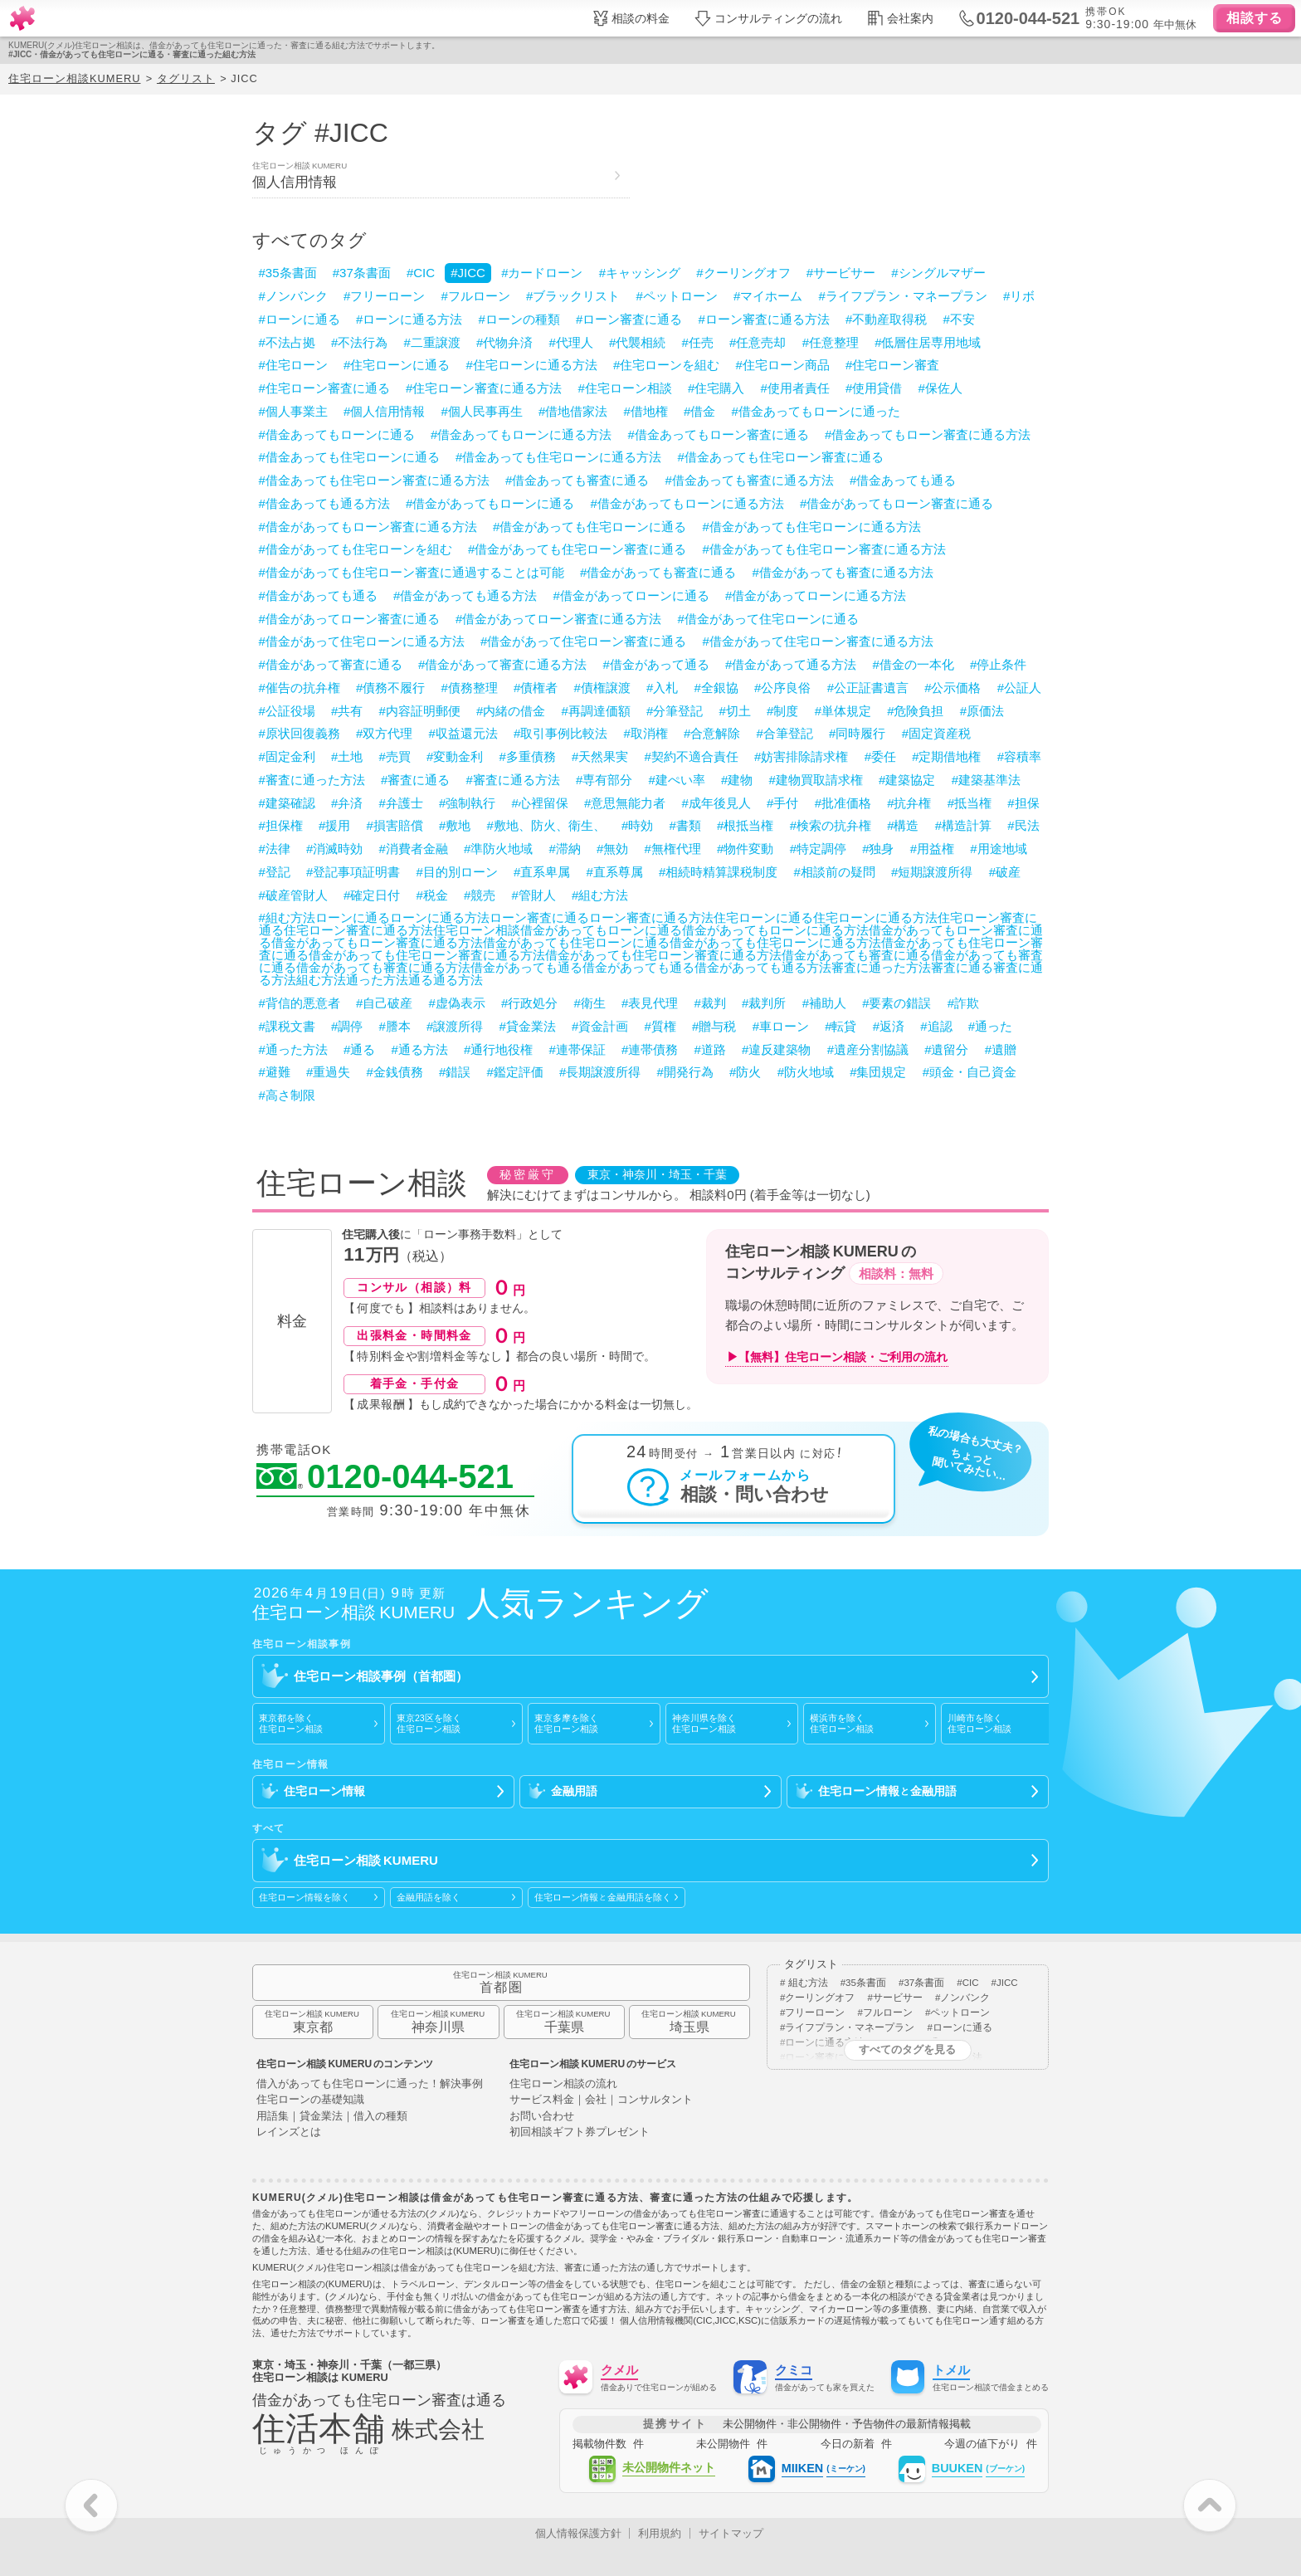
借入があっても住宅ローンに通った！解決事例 (369, 2084)
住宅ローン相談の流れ (563, 2084)
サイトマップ (731, 2533)
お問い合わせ (541, 2116)
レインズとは (288, 2132)
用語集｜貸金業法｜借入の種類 (331, 2116)
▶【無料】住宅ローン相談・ (837, 1357)
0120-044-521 (385, 1477)
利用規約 (659, 2533)
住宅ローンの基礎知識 (310, 2100)
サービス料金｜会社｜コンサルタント (601, 2100)
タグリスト (186, 78)
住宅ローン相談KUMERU (74, 78)
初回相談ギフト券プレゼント (579, 2132)
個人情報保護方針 (578, 2533)
